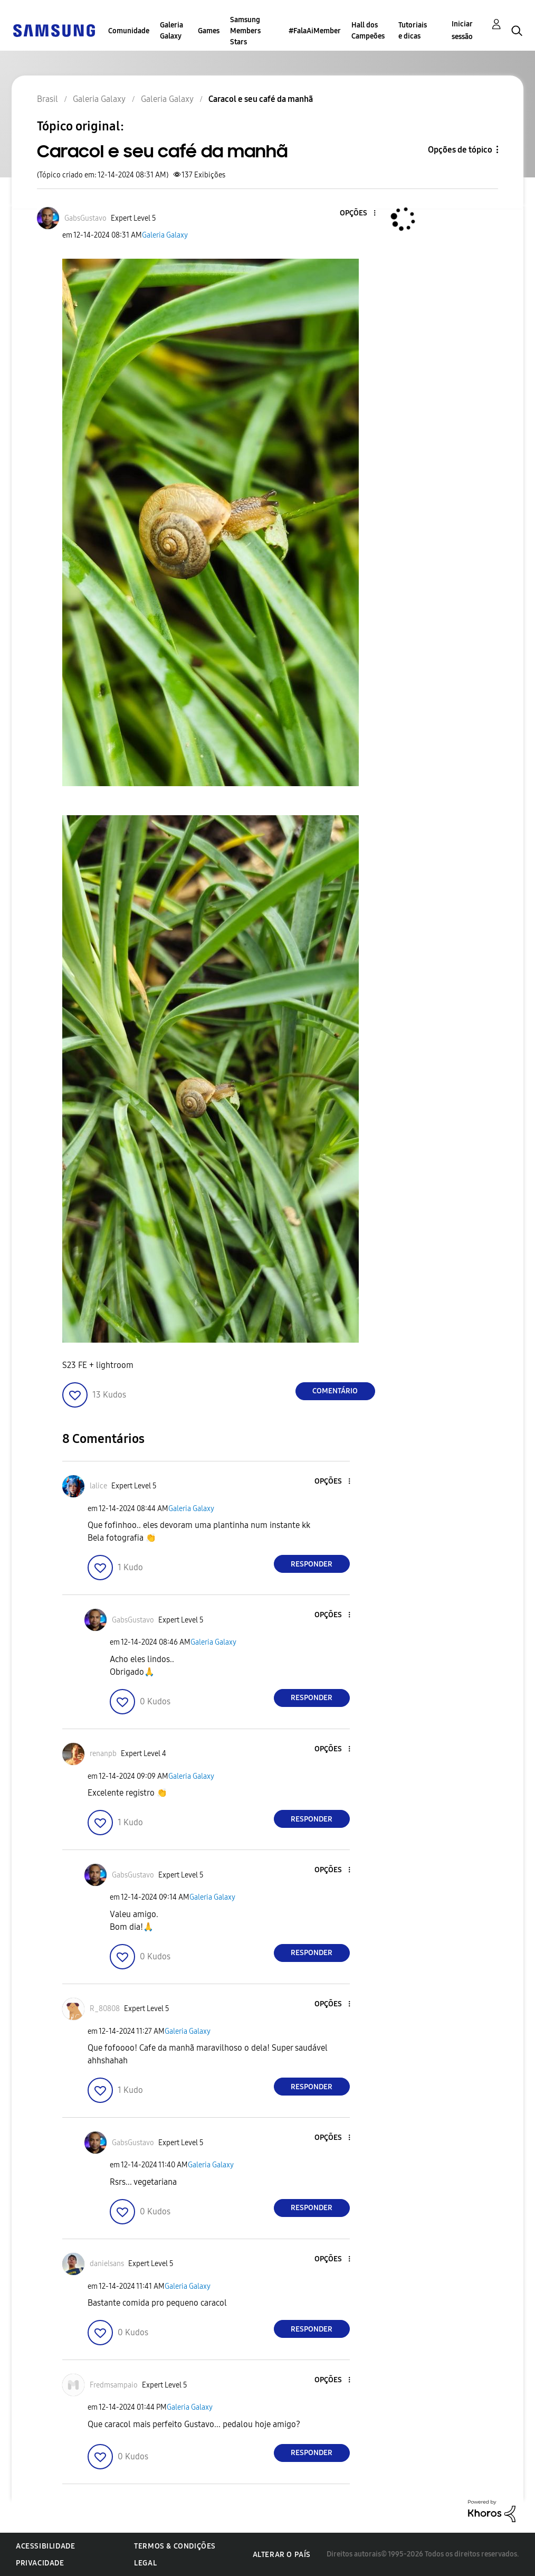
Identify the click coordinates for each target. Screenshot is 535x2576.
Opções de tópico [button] (460, 150)
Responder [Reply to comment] (311, 1564)
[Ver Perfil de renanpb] (103, 1753)
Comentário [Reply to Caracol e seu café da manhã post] (335, 1390)
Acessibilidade (45, 2546)
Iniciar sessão (462, 30)
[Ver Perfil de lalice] (98, 1486)
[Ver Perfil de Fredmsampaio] (114, 2385)
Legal (145, 2563)
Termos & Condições (175, 2546)
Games (208, 30)
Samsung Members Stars (245, 30)
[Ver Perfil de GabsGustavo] (85, 218)
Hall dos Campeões (368, 31)
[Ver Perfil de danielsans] (107, 2263)
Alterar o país (282, 2554)
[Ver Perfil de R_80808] (105, 2008)
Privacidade (40, 2563)
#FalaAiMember (315, 30)
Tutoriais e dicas (412, 31)
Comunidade (128, 30)
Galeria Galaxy (171, 31)
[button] (356, 214)
